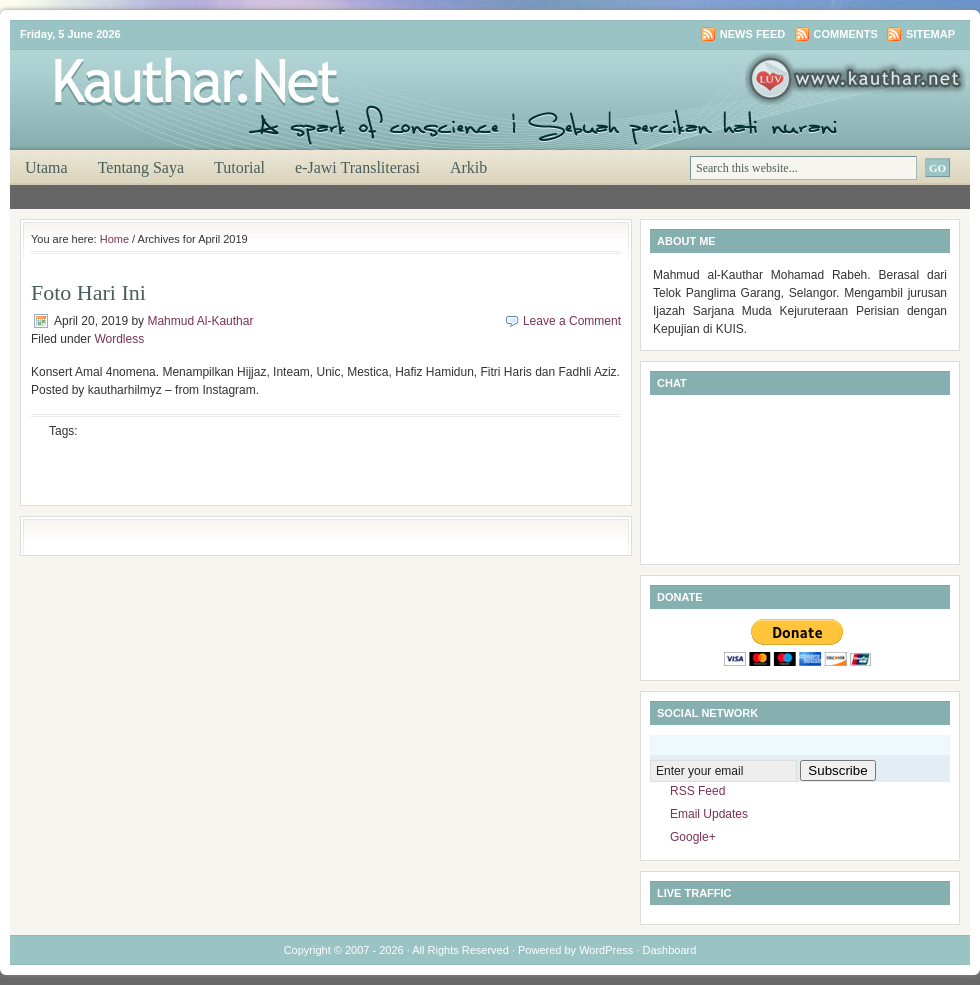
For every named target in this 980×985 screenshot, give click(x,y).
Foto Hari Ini (88, 292)
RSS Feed (697, 791)
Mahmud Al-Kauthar (200, 321)
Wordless (119, 339)
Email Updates (709, 814)
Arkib (468, 167)
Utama (46, 167)
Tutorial (239, 167)
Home (114, 239)
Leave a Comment (572, 321)
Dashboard (670, 950)
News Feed (752, 34)
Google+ (693, 837)
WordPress (606, 950)
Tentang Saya (141, 167)
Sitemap (930, 34)
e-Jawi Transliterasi (357, 167)
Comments (846, 34)
